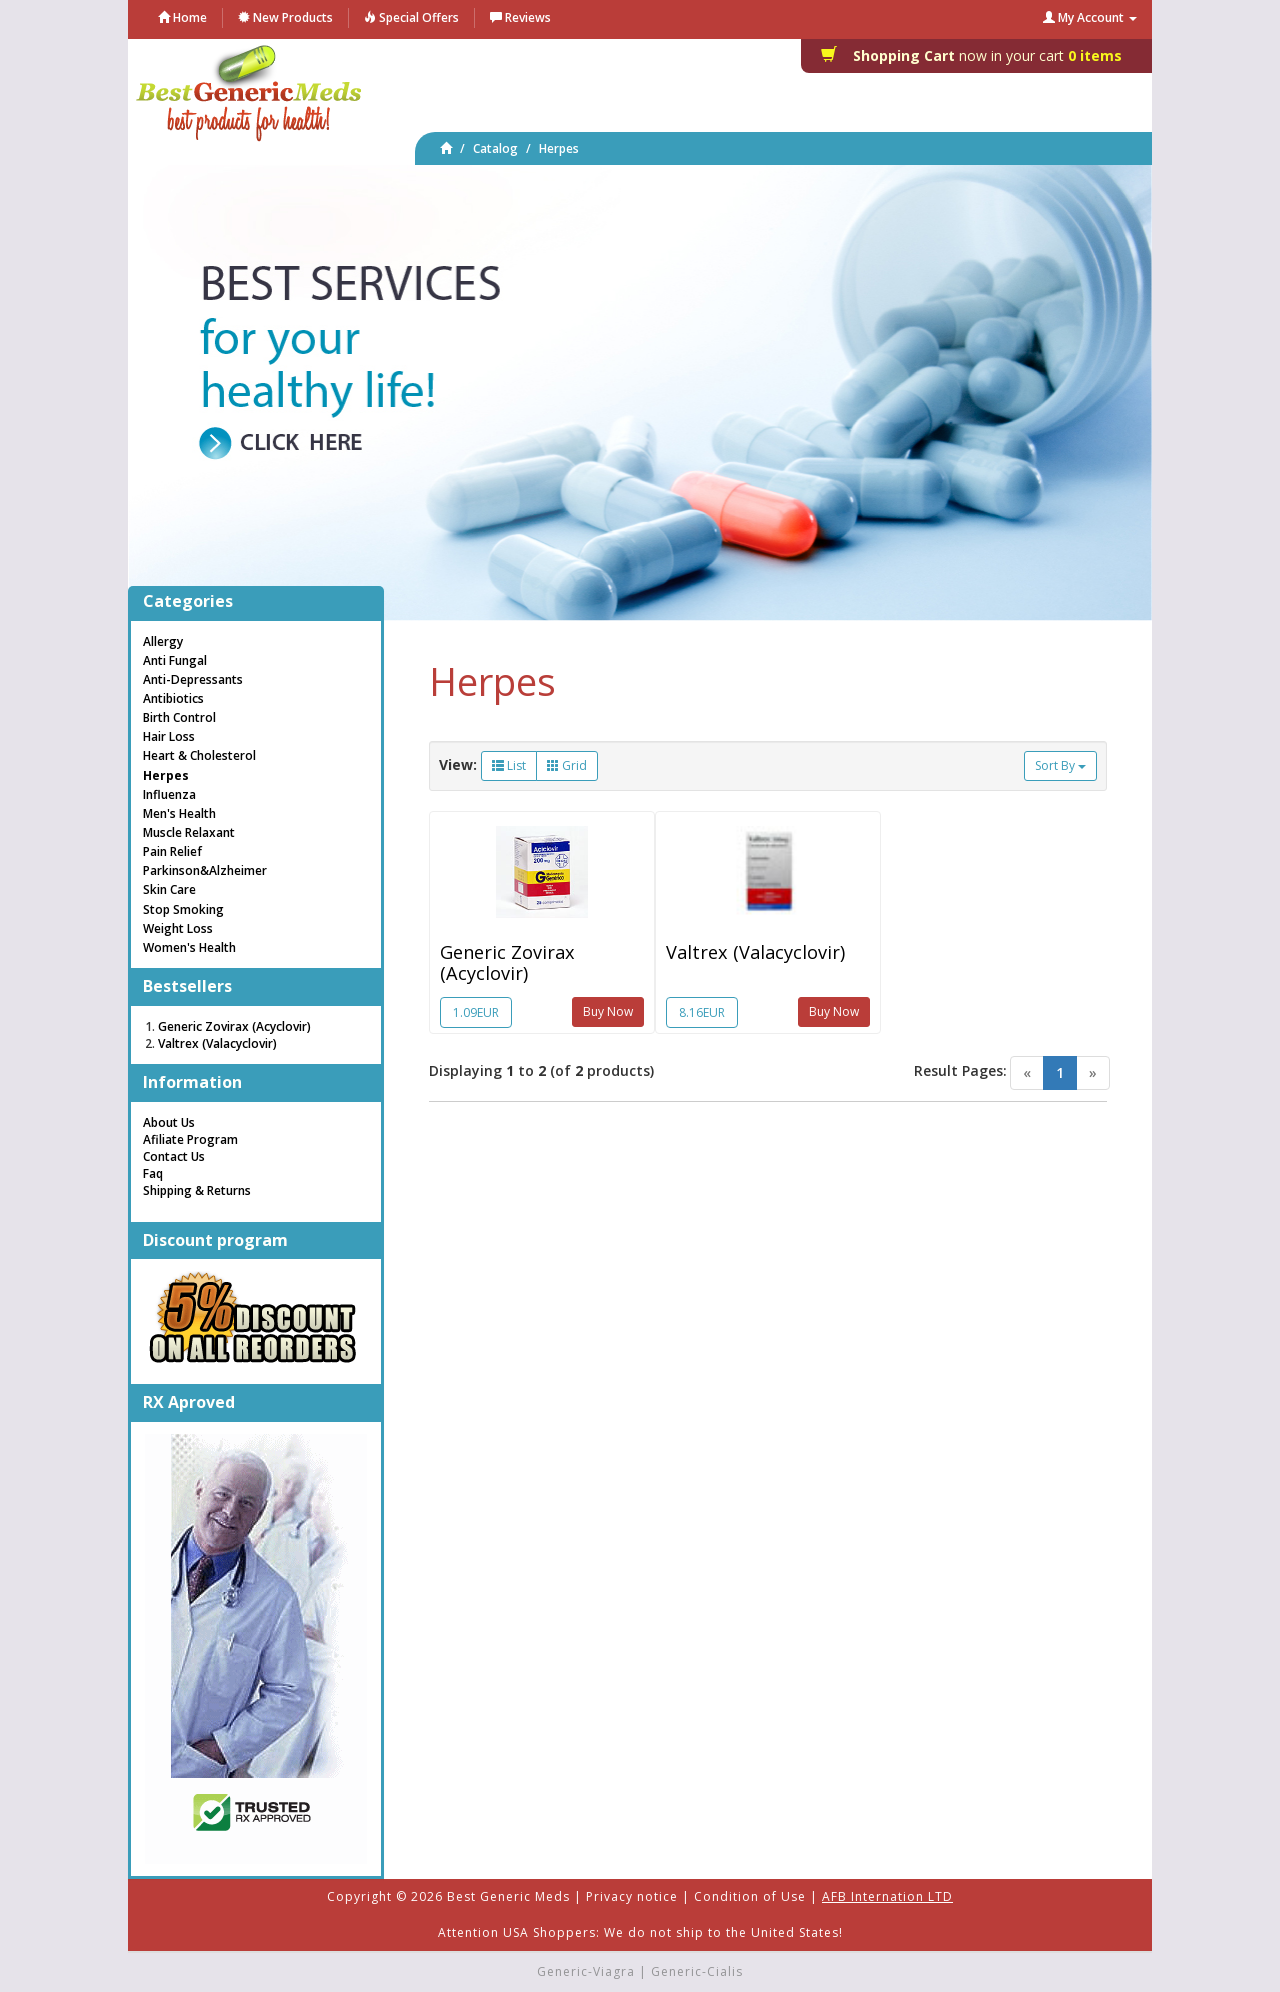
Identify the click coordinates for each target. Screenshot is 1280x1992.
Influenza (169, 794)
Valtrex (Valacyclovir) (755, 952)
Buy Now (608, 1011)
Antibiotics (173, 698)
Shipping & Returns (197, 1190)
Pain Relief (172, 851)
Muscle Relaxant (189, 832)
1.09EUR (476, 1012)
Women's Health (189, 947)
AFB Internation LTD (887, 1896)
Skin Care (169, 889)
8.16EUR (702, 1012)
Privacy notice (632, 1896)
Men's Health (179, 813)
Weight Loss (178, 928)
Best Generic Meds (508, 1896)
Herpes (559, 148)
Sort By (1060, 765)
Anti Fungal (175, 660)
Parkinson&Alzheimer (205, 870)
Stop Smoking (183, 909)
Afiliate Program (190, 1139)
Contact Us (174, 1156)
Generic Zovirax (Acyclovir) (507, 962)
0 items (977, 55)
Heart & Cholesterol (199, 755)
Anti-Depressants (193, 679)
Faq (153, 1173)
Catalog (495, 148)
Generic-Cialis (697, 1971)
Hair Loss (169, 736)
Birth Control (179, 717)
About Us (169, 1122)
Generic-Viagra (586, 1971)
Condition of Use (750, 1896)
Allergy (163, 641)
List (509, 765)
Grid (567, 765)
